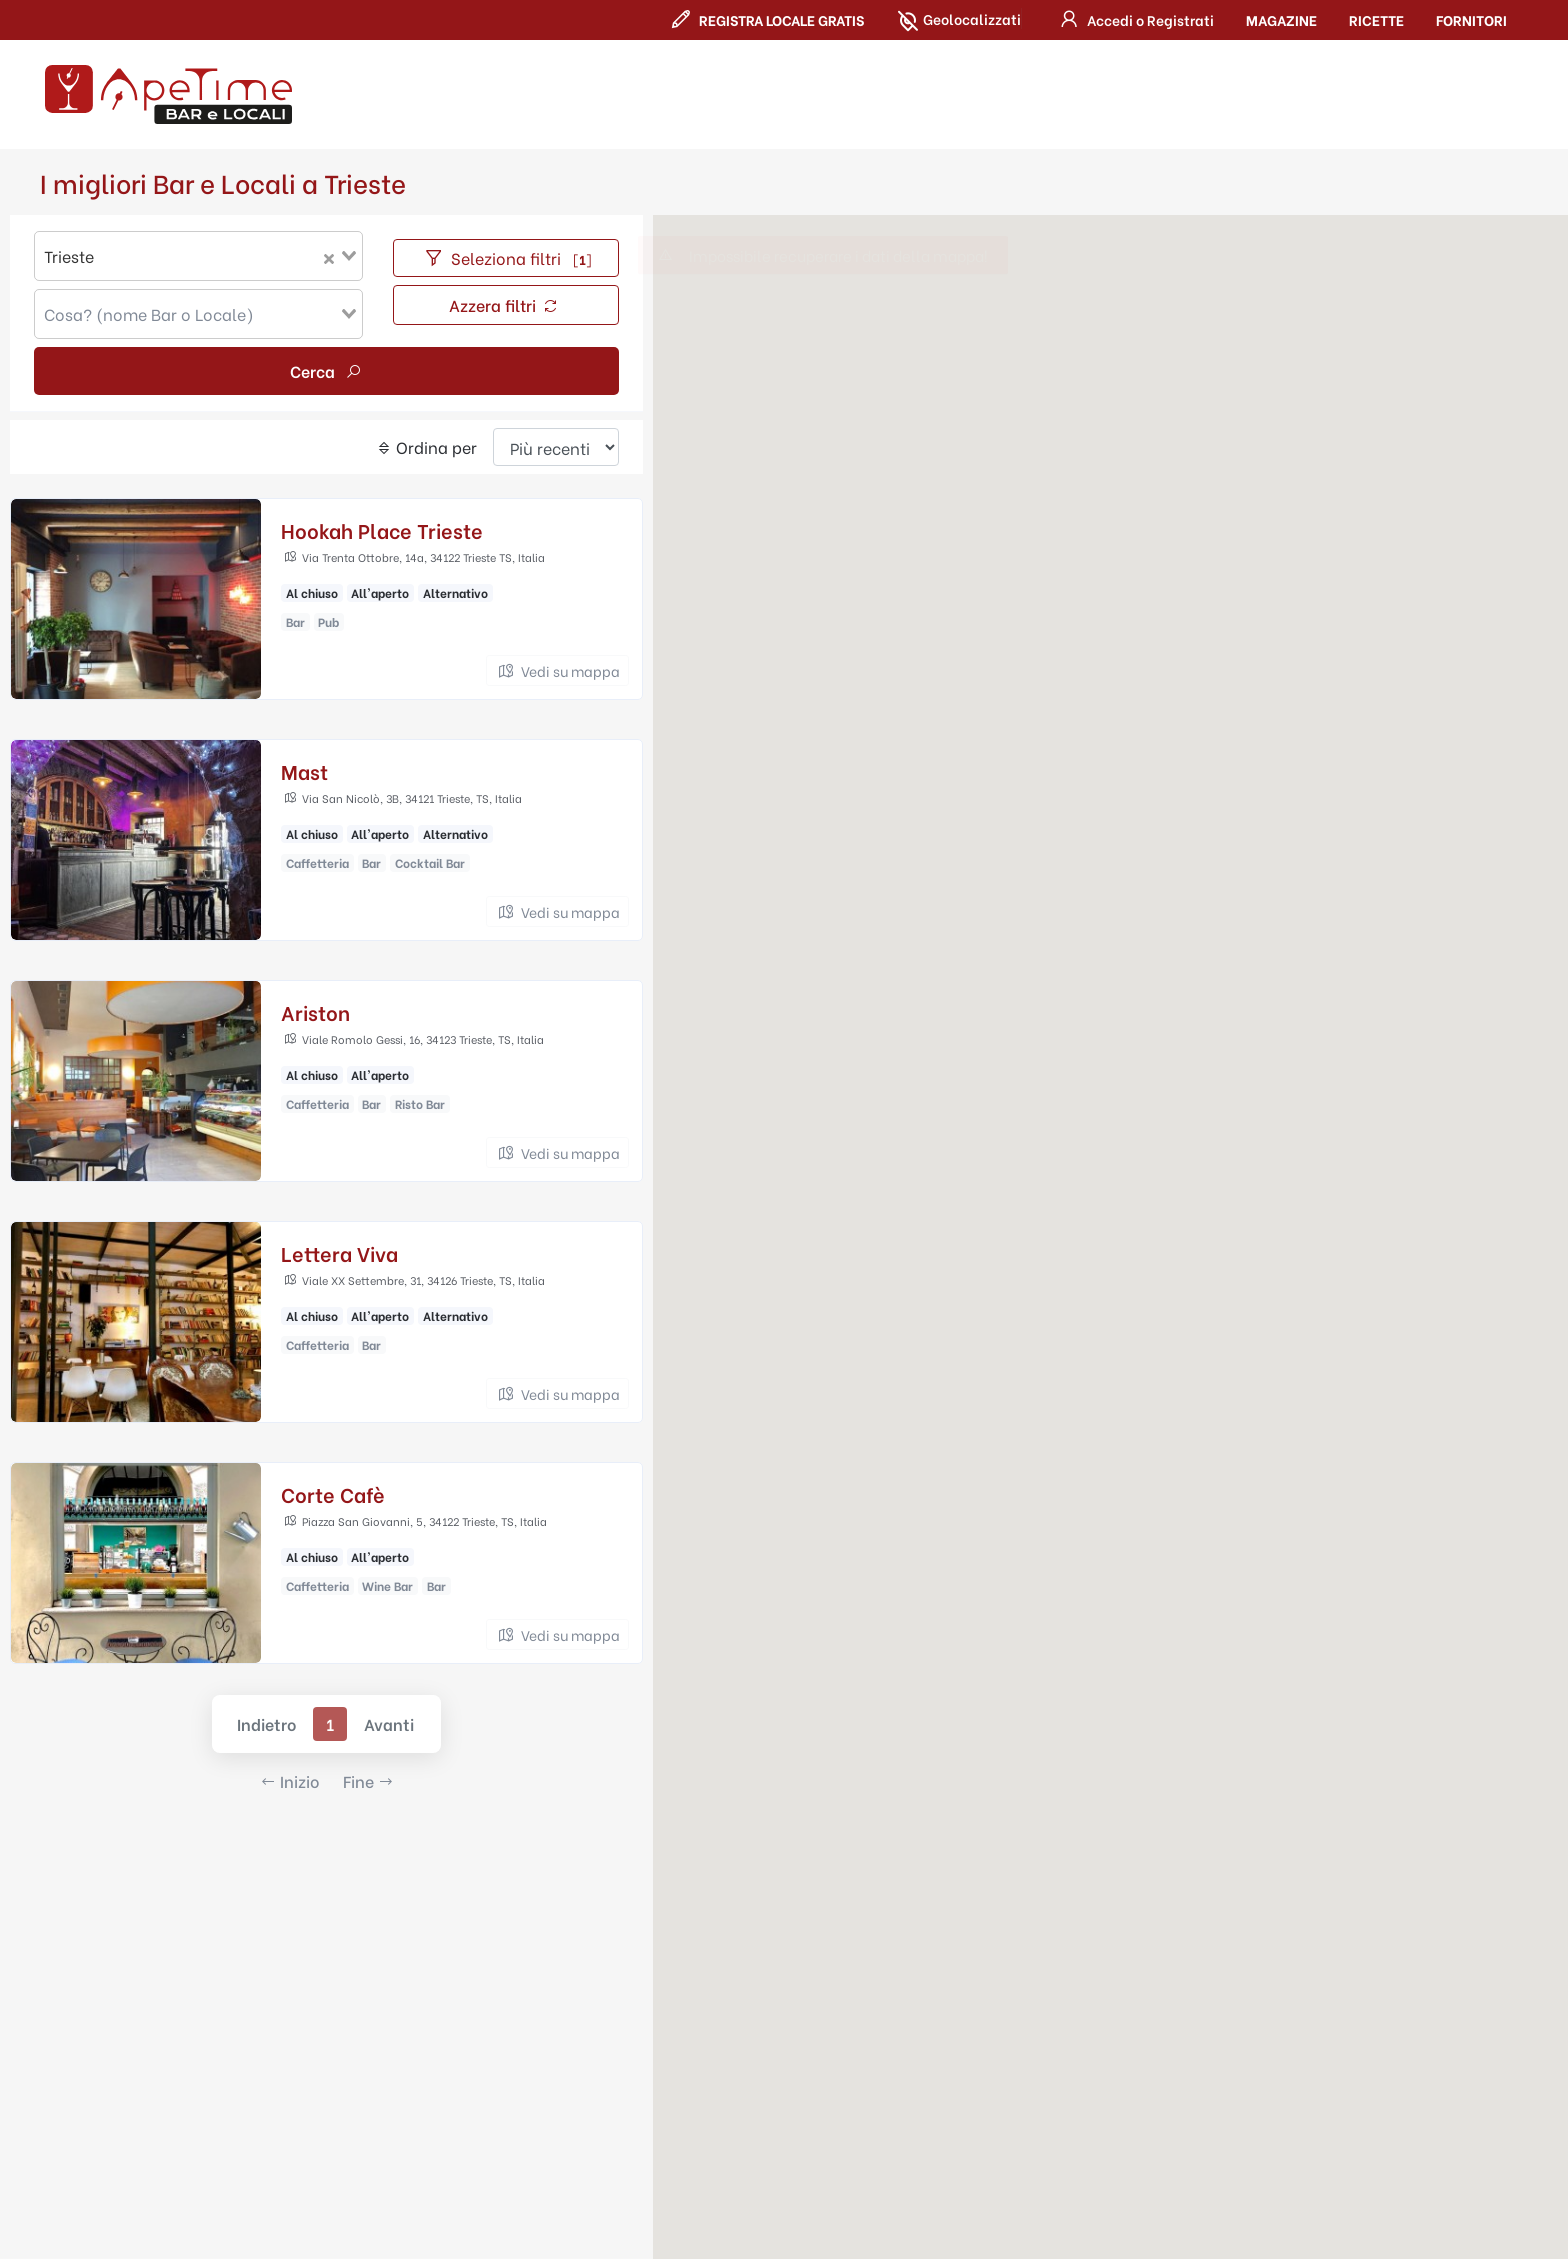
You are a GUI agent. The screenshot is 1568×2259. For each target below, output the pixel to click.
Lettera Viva (339, 1253)
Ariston (315, 1012)
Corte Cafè (333, 1494)
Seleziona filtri (506, 258)
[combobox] (198, 257)
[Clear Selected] (329, 257)
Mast (304, 771)
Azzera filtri (504, 305)
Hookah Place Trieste (382, 530)
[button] (1134, 19)
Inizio (289, 1781)
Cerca (326, 371)
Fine (368, 1781)
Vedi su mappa (557, 671)
